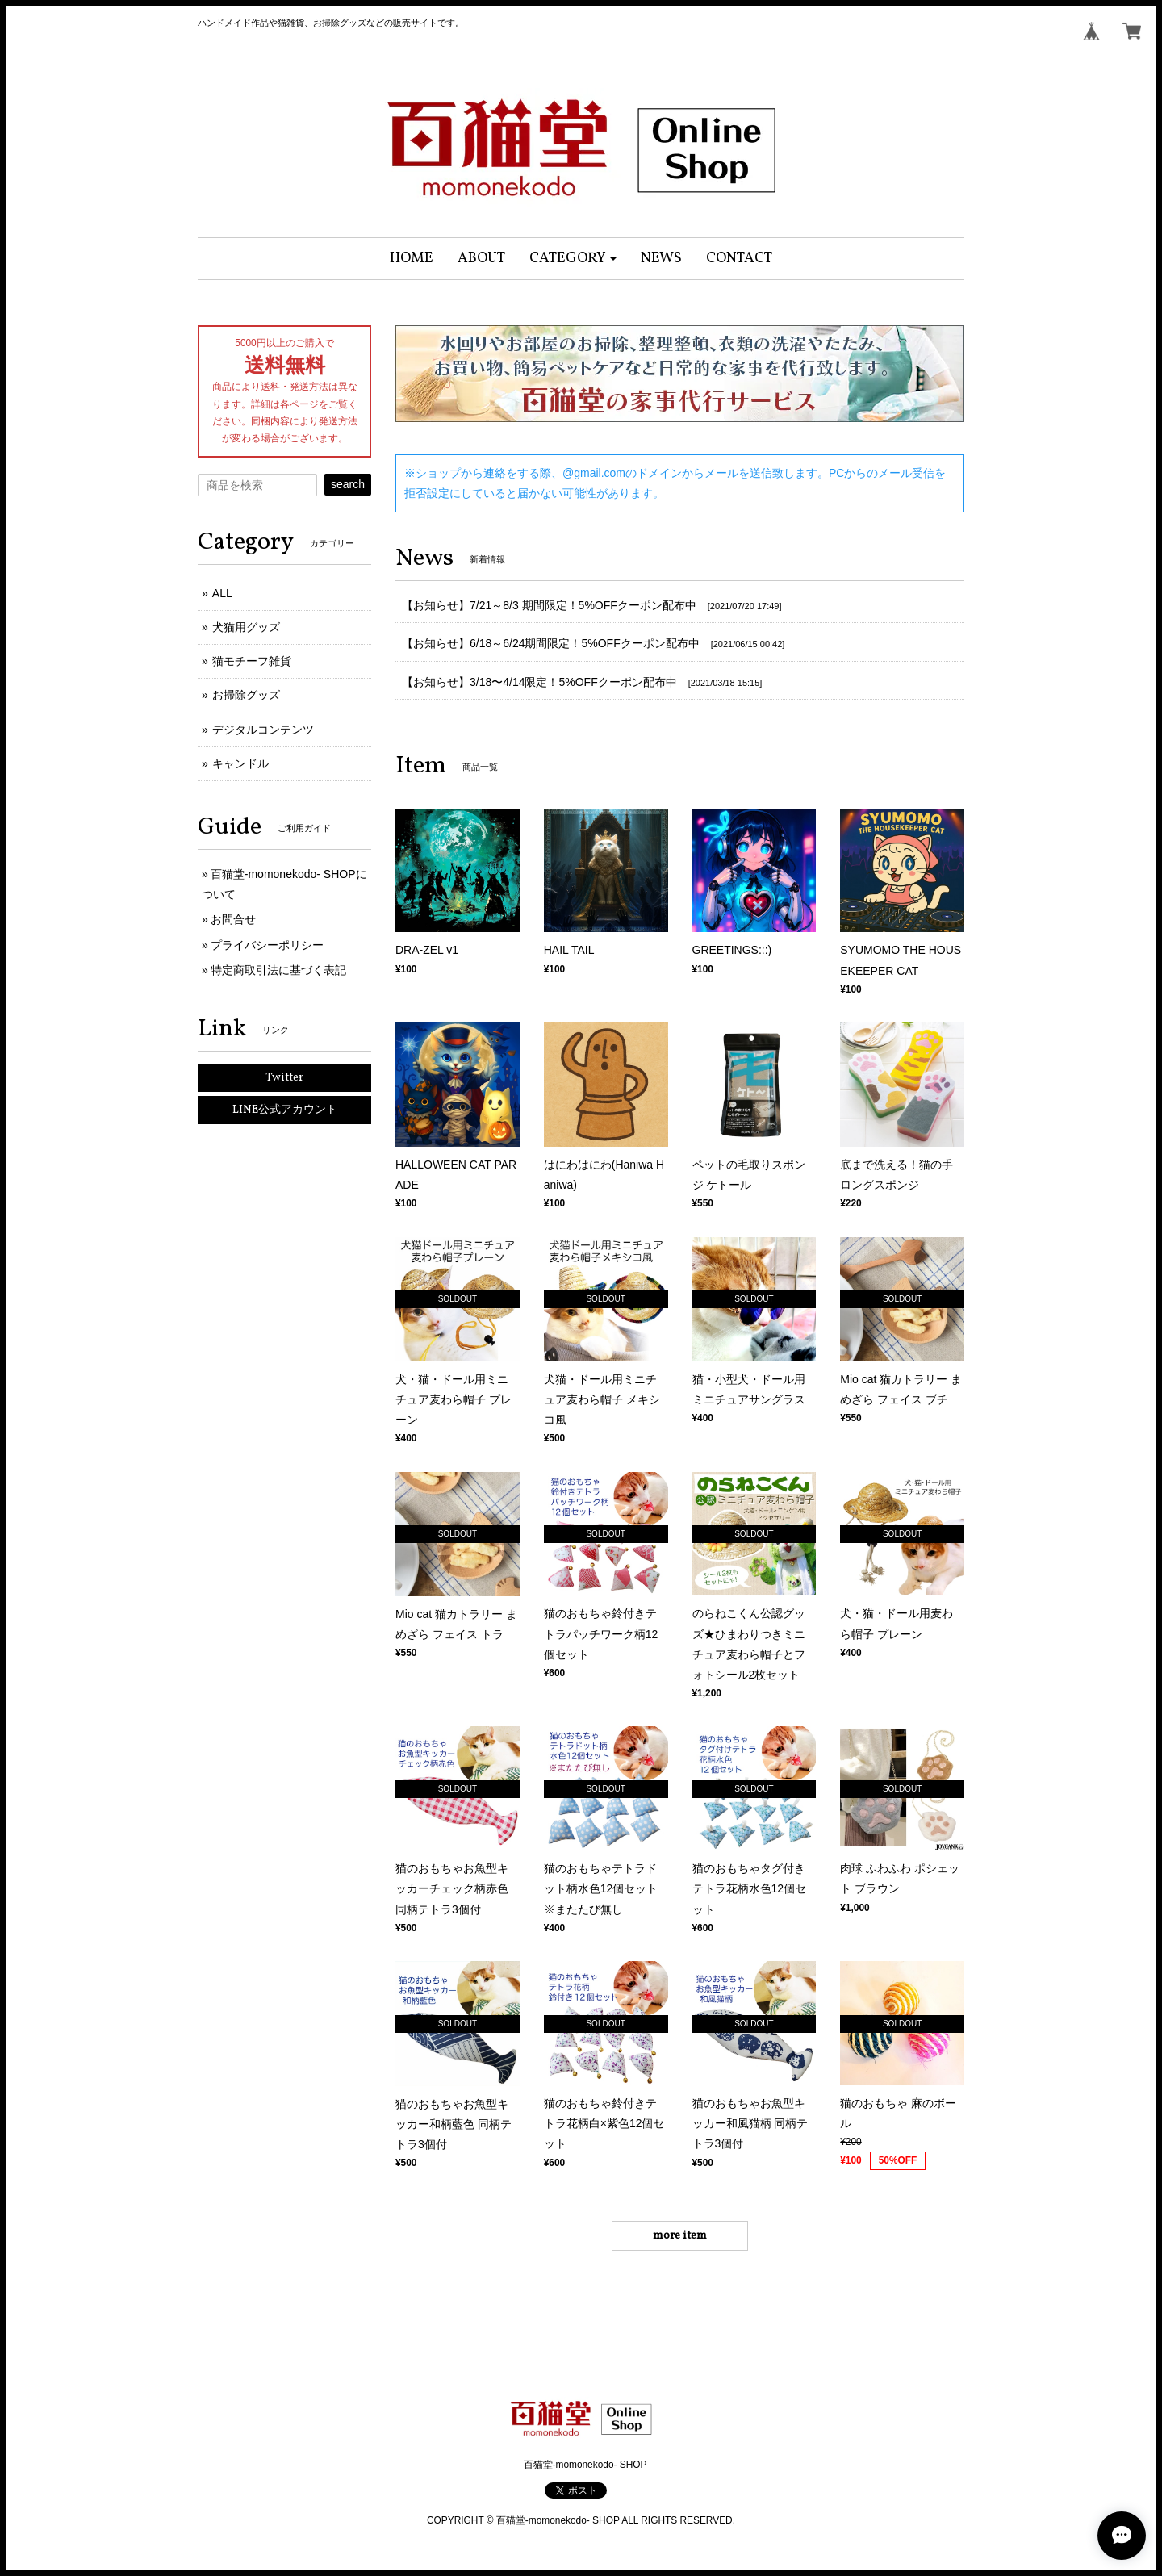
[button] (573, 258)
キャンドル (240, 763)
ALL (222, 593)
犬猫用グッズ (246, 627)
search (348, 484)
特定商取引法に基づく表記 (278, 970)
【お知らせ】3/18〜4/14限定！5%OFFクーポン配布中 (539, 681)
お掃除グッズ (246, 694)
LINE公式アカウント (284, 1110)
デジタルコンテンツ (263, 729)
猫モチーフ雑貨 (251, 660)
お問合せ (233, 919)
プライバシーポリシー (267, 945)
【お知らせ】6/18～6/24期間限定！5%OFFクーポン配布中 (551, 643)
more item (680, 2236)
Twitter (284, 1077)
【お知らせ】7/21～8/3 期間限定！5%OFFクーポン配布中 (549, 605)
